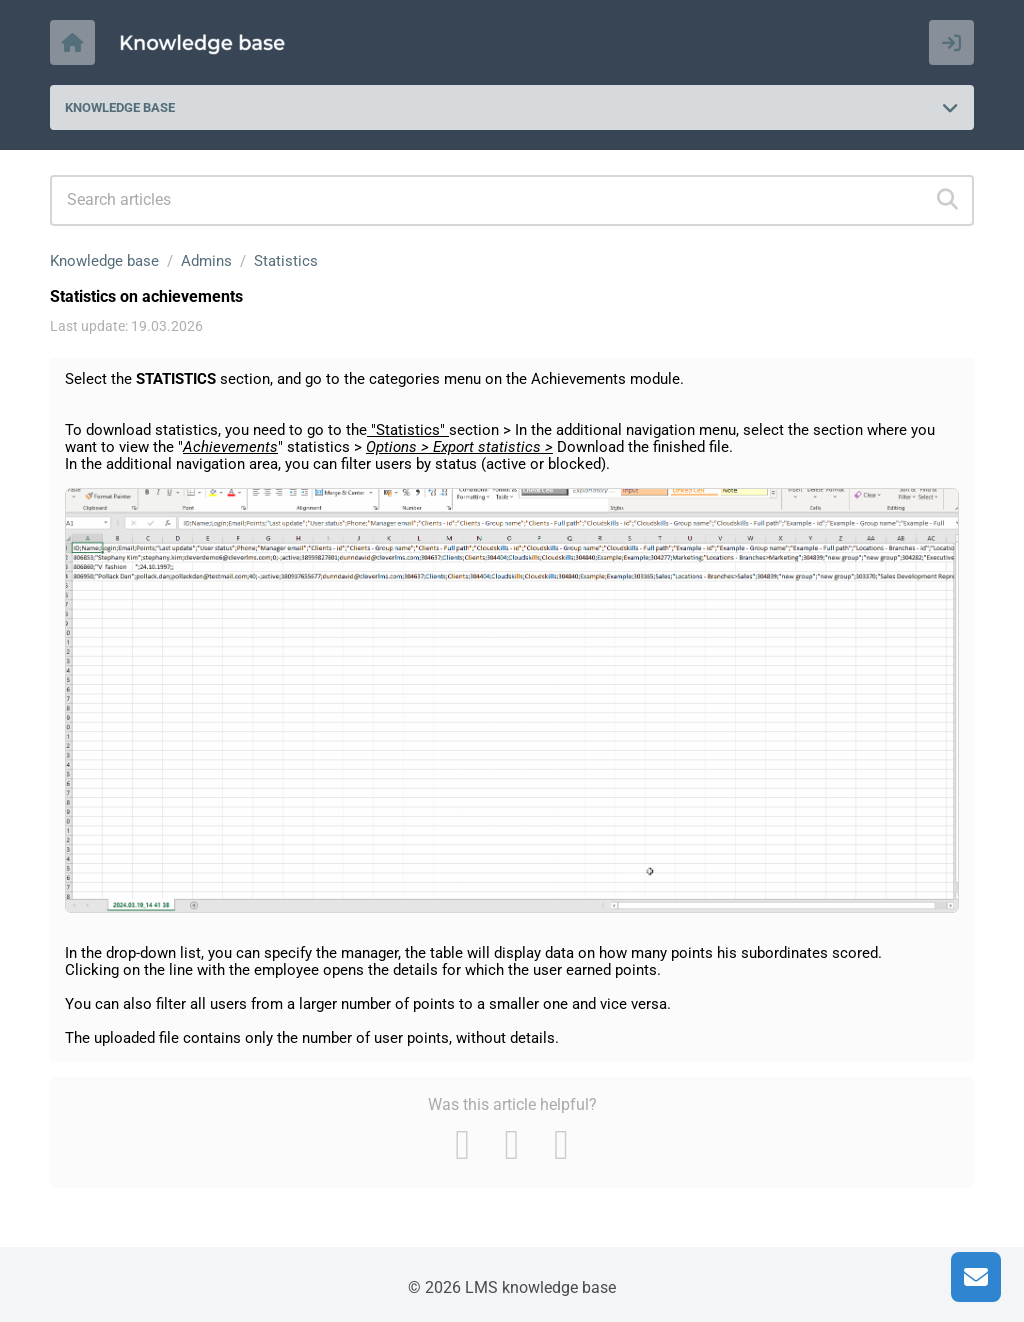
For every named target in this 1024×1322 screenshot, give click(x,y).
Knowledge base (104, 261)
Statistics (286, 261)
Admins (206, 261)
